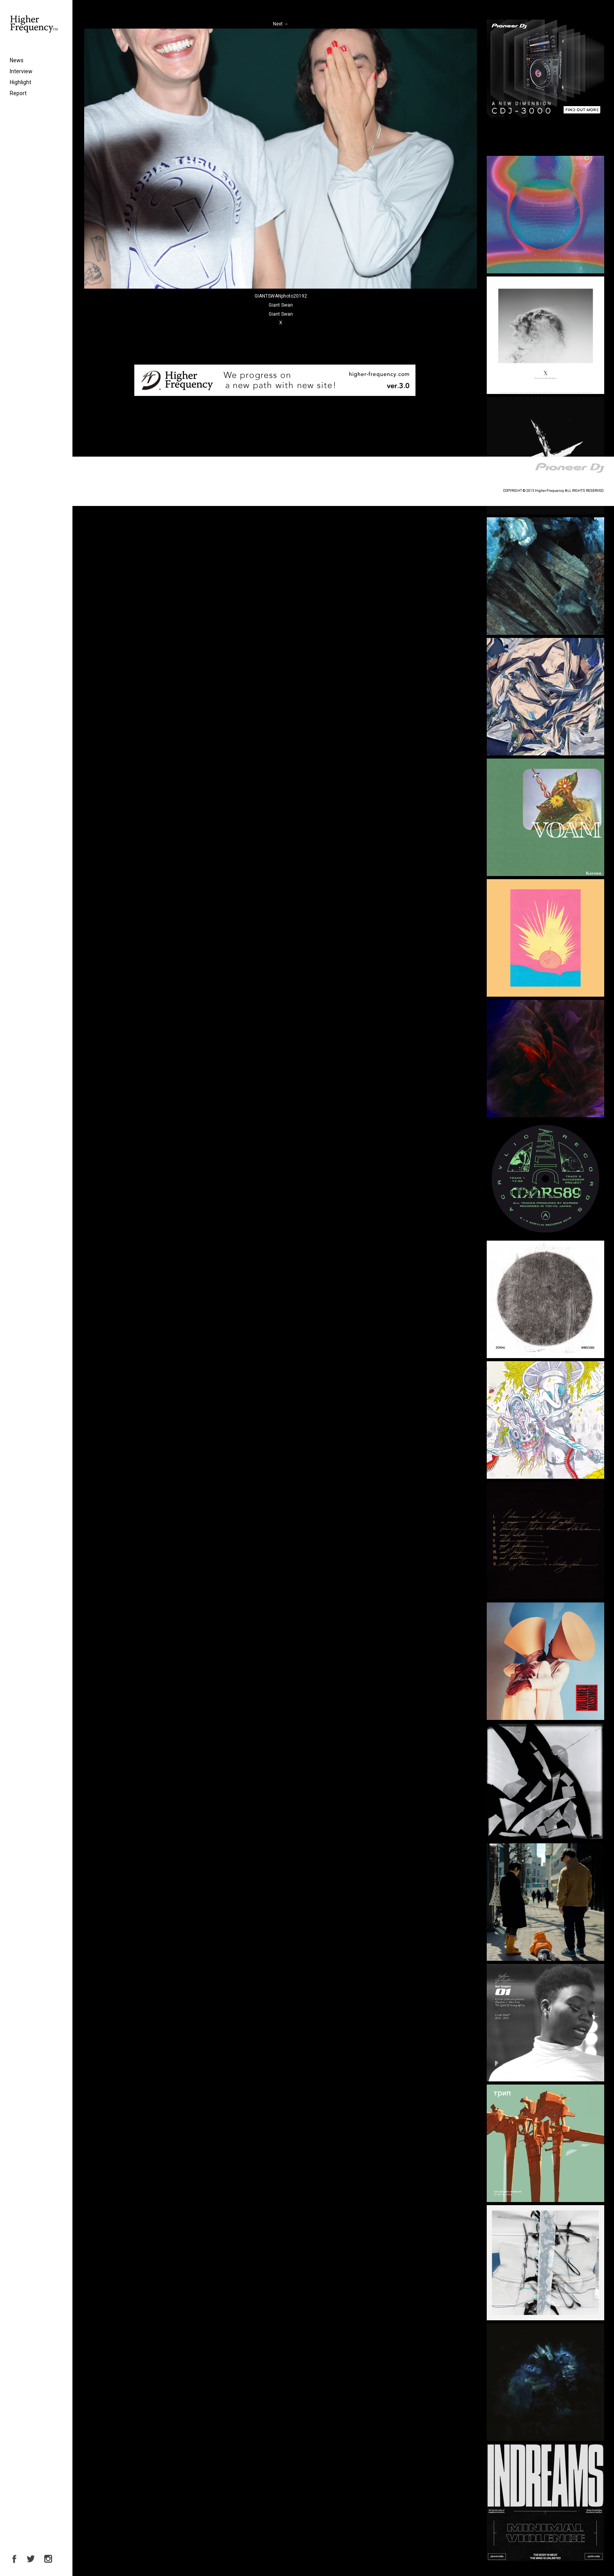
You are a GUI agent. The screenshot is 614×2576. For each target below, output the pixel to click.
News (16, 60)
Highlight (20, 82)
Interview (21, 71)
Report (18, 93)
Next (281, 24)
